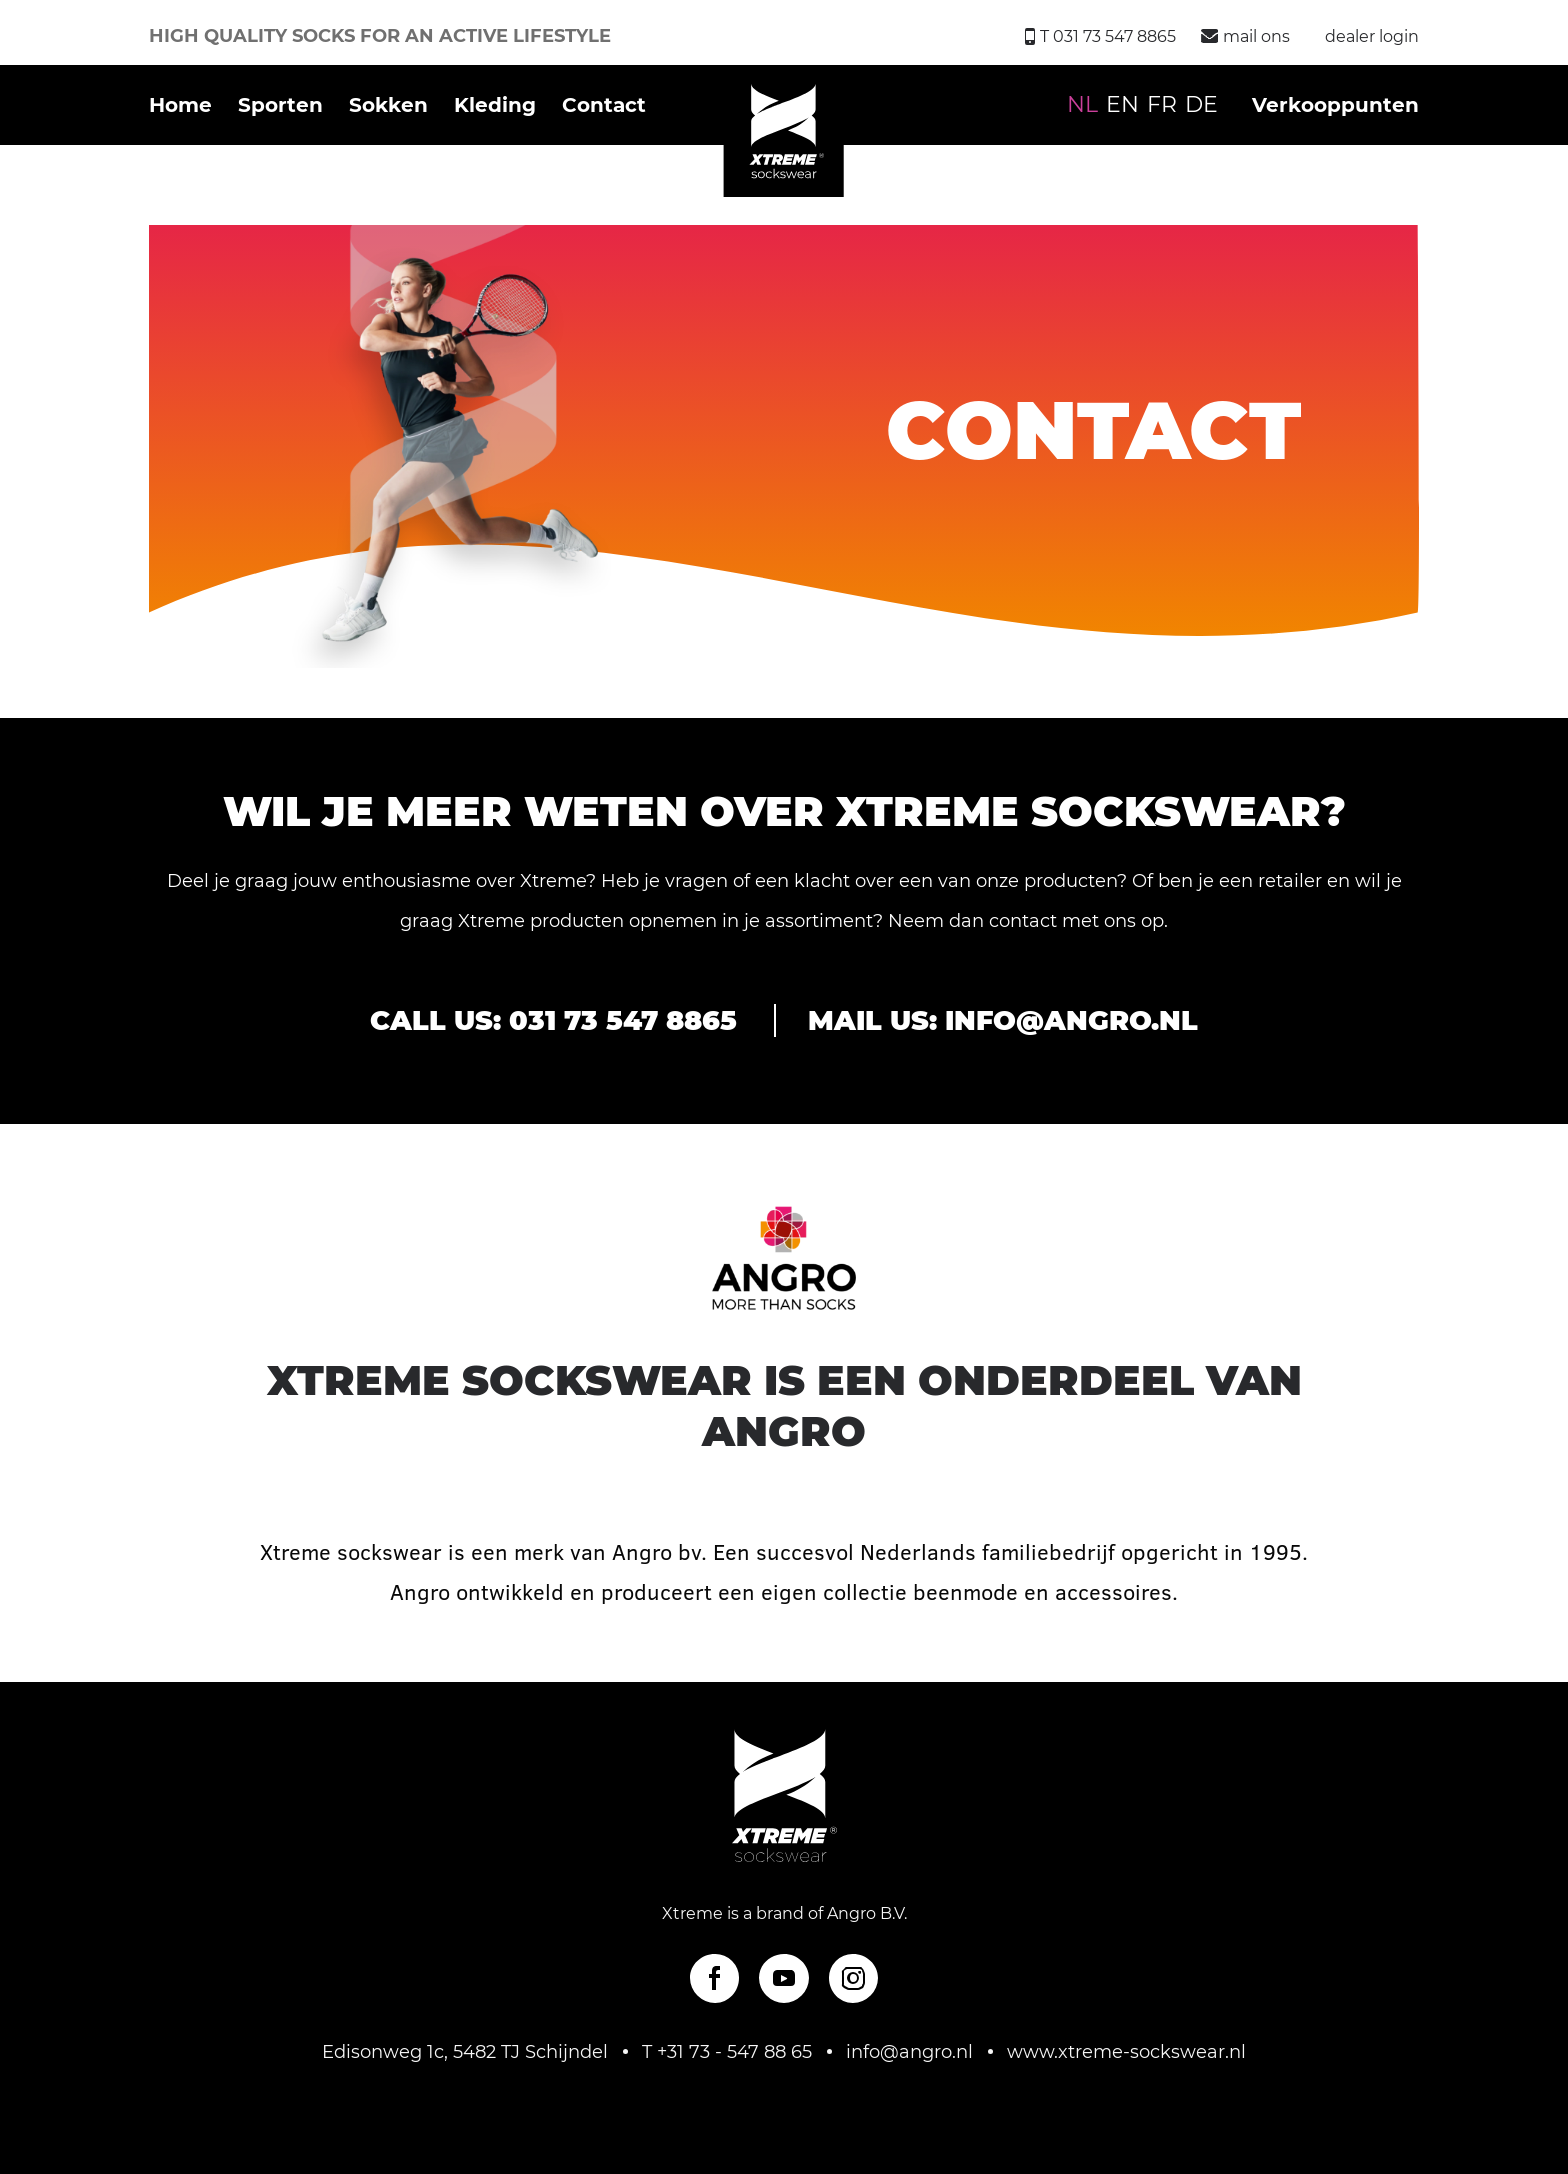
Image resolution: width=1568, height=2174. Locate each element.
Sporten (280, 105)
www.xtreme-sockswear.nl (1126, 2052)
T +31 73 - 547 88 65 (727, 2052)
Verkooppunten (1335, 105)
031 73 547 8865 (623, 1020)
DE (1201, 104)
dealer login (1372, 36)
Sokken (388, 105)
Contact (604, 105)
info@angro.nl (1071, 1020)
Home (180, 105)
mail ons (1245, 36)
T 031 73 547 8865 (1100, 36)
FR (1162, 104)
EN (1122, 104)
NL (1082, 104)
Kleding (495, 105)
